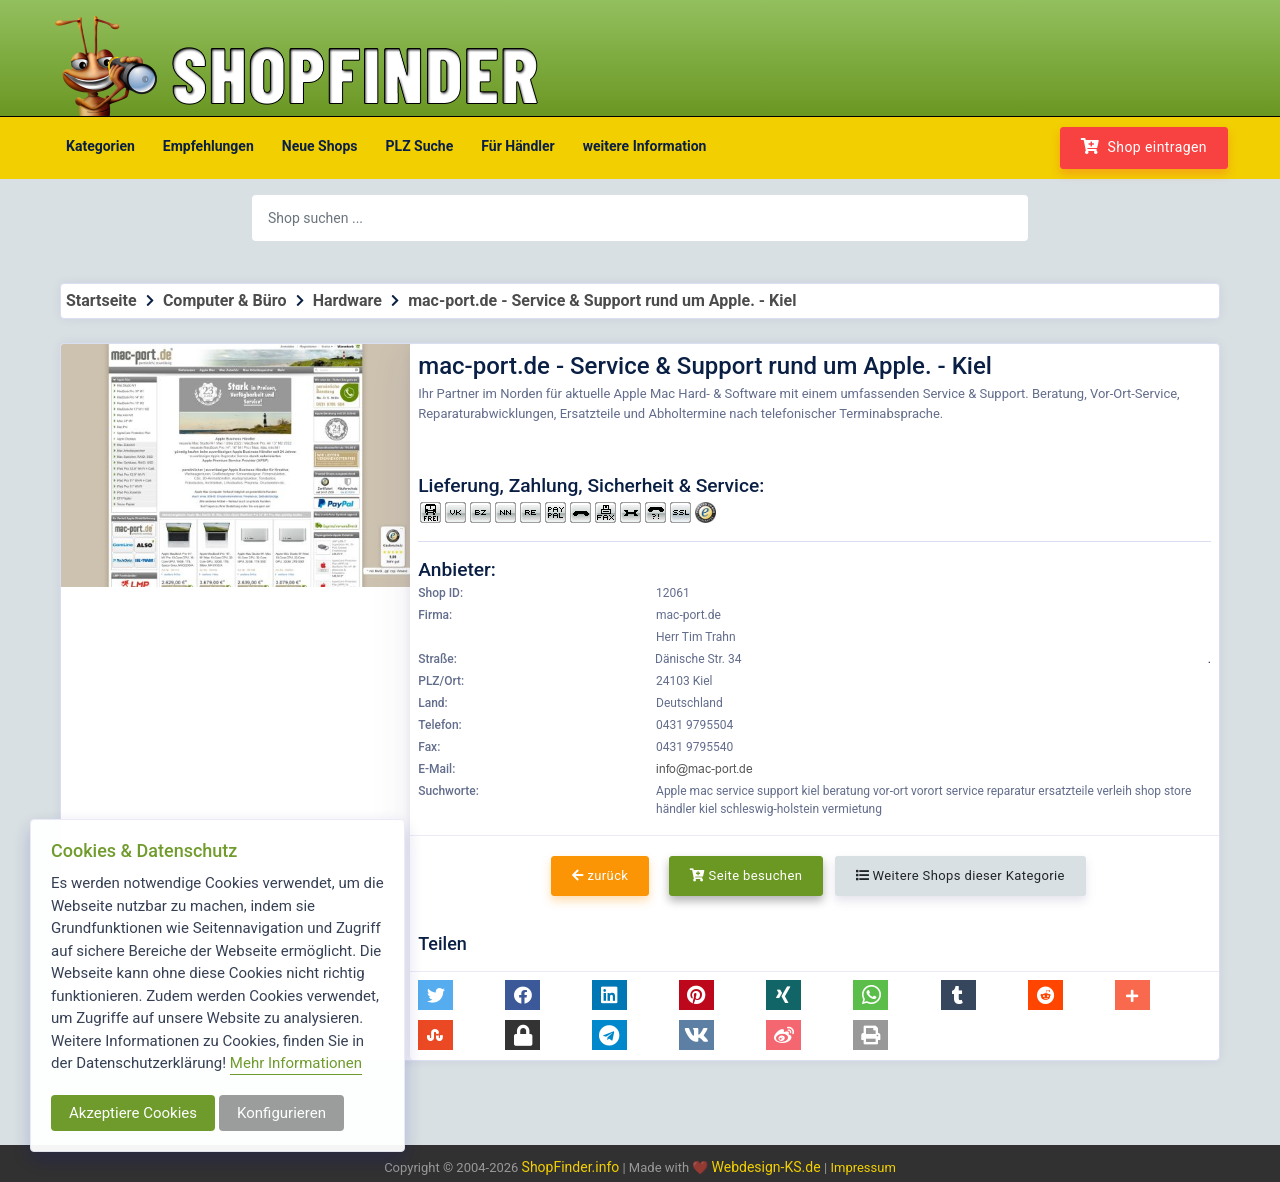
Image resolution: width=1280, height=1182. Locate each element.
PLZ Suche (420, 146)
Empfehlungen (208, 146)
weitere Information (645, 146)
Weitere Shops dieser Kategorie (960, 875)
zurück (600, 875)
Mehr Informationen (296, 1063)
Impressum (862, 1167)
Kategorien (100, 146)
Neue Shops (320, 146)
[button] (435, 995)
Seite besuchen (746, 875)
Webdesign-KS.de (768, 1167)
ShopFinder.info (571, 1167)
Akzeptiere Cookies (133, 1113)
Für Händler (517, 146)
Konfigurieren (281, 1113)
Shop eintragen (1144, 146)
